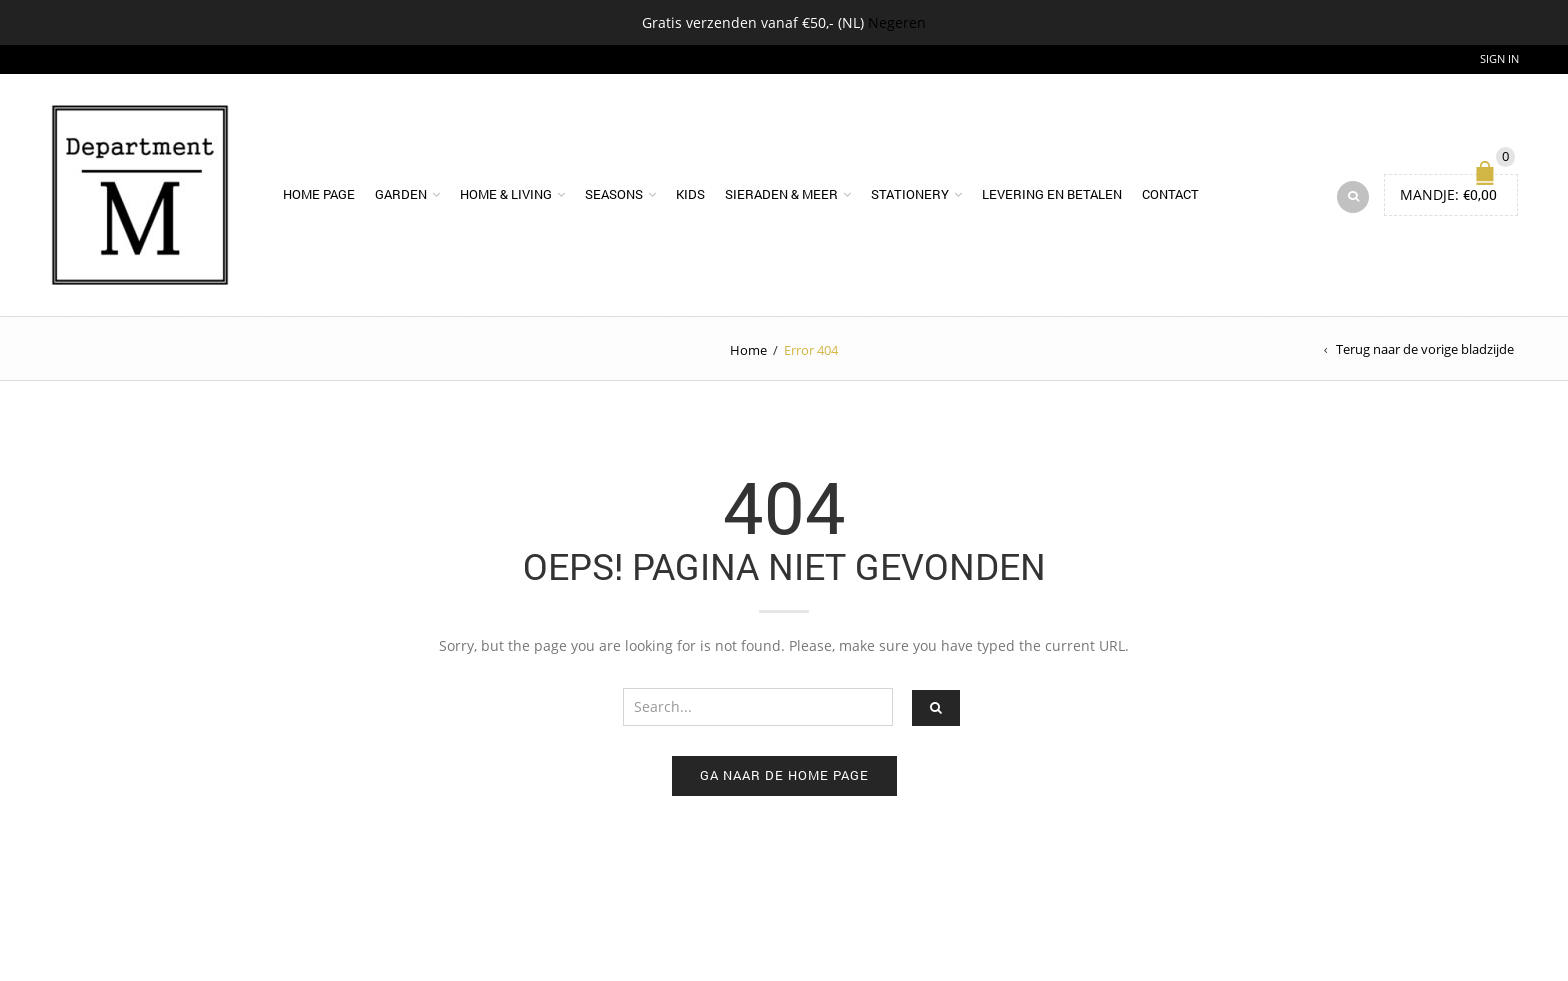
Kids (690, 194)
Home (748, 350)
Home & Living (506, 194)
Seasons (614, 194)
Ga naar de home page (784, 775)
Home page (319, 194)
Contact (1170, 194)
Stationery (910, 194)
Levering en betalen (1052, 194)
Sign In (1499, 58)
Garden (401, 194)
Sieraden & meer (781, 194)
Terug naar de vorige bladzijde (1425, 349)
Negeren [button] (897, 22)
